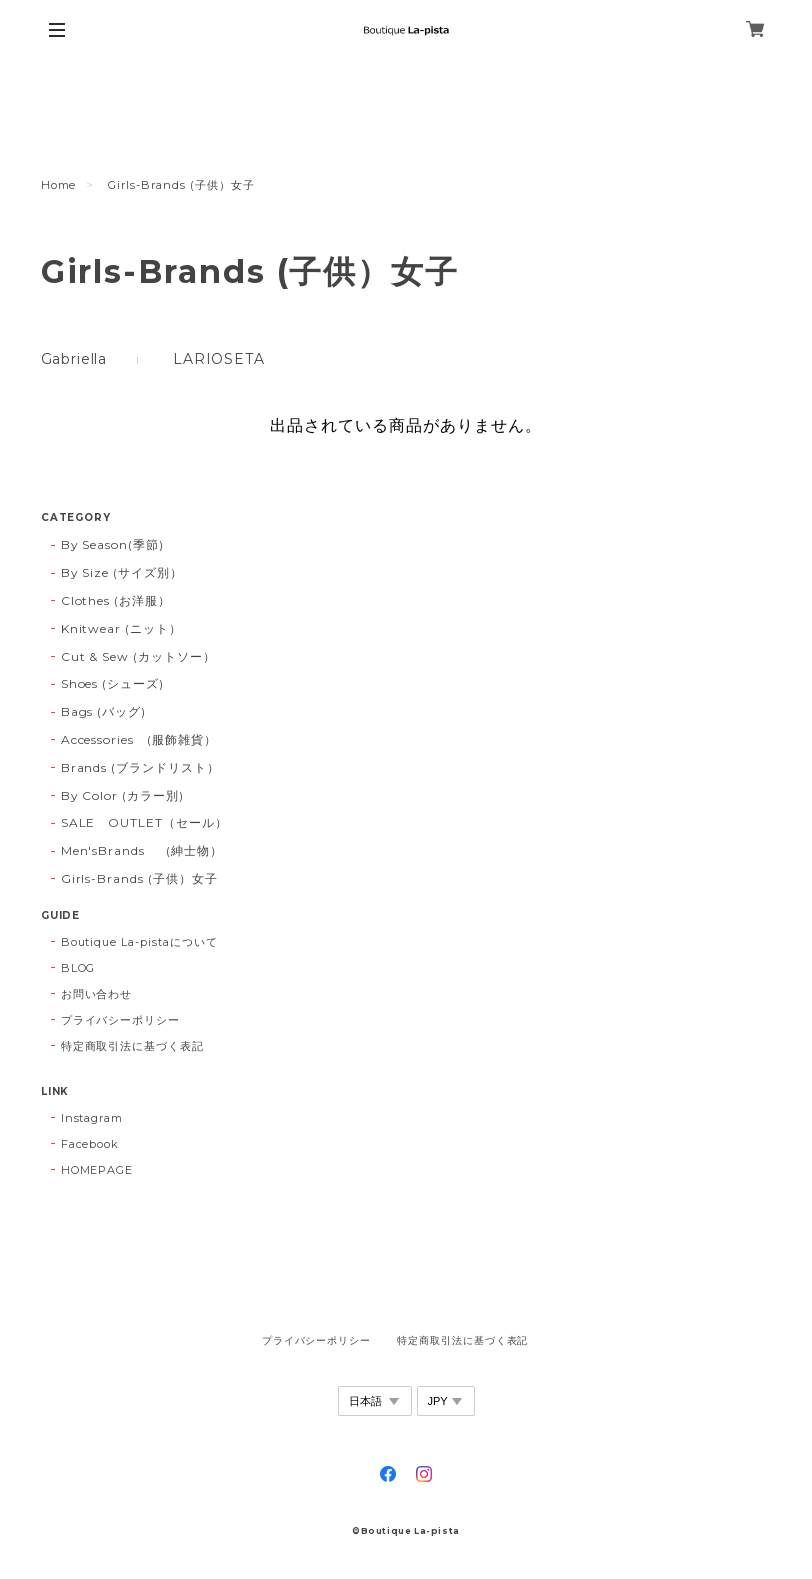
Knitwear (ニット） (121, 628)
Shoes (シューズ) (113, 683)
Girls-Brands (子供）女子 (139, 878)
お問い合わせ (97, 994)
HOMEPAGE (97, 1170)
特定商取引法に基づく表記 (133, 1046)
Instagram (92, 1118)
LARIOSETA (219, 359)
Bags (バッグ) (104, 711)
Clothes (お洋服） (116, 600)
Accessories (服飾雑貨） (139, 739)
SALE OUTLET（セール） (144, 822)
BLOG (78, 968)
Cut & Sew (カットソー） (138, 656)
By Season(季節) (112, 544)
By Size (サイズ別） (122, 572)
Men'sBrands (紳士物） (148, 850)
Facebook (90, 1144)
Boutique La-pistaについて (139, 942)
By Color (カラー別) (122, 795)
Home (59, 185)
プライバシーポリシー (121, 1020)
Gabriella (74, 359)
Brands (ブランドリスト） (140, 767)
